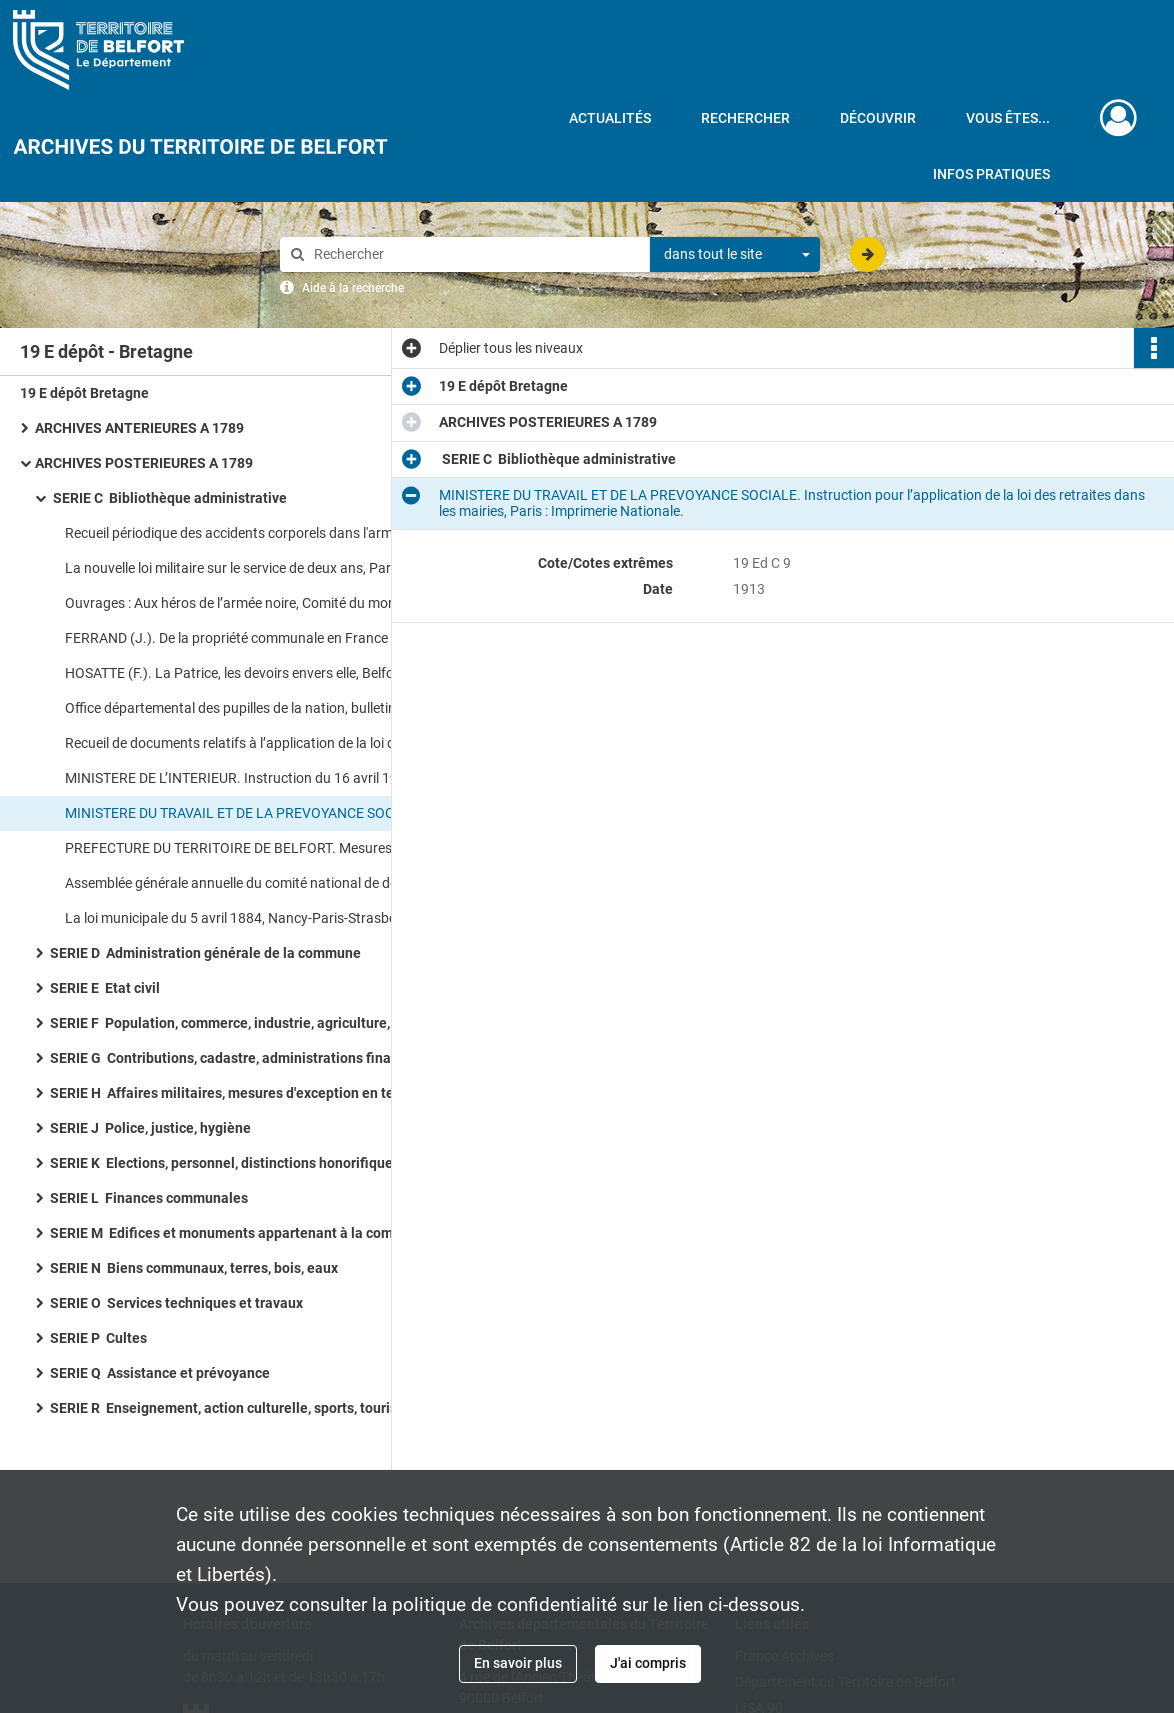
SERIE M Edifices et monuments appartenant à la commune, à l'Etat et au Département (250, 1233)
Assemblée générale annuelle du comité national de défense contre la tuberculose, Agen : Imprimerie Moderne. (265, 883)
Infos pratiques (991, 174)
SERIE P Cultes (98, 1338)
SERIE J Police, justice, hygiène (150, 1128)
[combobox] (735, 255)
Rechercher (745, 118)
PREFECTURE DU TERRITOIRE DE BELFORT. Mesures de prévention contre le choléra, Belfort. (265, 848)
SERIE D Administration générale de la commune (205, 953)
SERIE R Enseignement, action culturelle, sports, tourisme (233, 1408)
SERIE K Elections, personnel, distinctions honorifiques (225, 1163)
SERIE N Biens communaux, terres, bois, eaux (194, 1268)
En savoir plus (518, 1663)
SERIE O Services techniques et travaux (176, 1303)
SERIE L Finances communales (149, 1198)
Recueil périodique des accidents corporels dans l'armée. (238, 533)
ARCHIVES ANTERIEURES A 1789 (139, 428)
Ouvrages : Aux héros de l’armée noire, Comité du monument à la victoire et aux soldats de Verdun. (265, 603)
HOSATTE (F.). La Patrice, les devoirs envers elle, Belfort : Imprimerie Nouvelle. (265, 673)
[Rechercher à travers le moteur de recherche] (475, 254)
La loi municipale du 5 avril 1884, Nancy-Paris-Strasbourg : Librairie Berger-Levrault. (265, 918)
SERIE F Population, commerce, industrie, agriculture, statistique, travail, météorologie (250, 1023)
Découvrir (878, 118)
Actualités (610, 118)
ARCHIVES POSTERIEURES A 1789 (144, 463)
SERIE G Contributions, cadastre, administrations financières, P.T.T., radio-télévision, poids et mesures (250, 1058)
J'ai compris (648, 1663)
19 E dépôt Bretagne (84, 393)
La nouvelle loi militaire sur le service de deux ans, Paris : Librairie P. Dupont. (265, 568)
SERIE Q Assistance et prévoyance (160, 1373)
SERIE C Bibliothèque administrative (168, 498)
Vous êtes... (1008, 118)
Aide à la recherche (353, 288)
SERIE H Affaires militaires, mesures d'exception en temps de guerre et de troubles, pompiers (250, 1093)
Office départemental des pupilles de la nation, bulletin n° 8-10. (256, 708)
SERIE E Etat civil (105, 988)
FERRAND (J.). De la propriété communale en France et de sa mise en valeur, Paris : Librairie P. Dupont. (265, 638)
